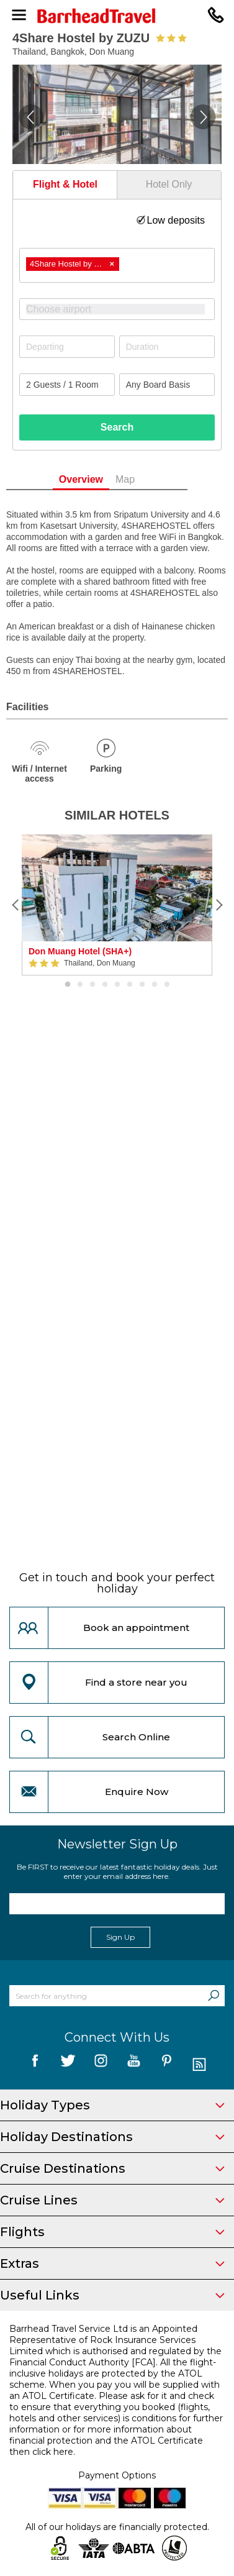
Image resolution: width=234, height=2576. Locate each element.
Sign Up (120, 1937)
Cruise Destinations (112, 2168)
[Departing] (67, 347)
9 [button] (167, 985)
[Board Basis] (167, 384)
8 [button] (154, 985)
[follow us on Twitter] (68, 2064)
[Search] (213, 1995)
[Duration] (167, 347)
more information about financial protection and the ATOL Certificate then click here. (106, 2440)
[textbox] (123, 309)
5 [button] (117, 985)
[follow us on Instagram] (101, 2064)
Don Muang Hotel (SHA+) (80, 951)
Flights (112, 2231)
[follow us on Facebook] (35, 2064)
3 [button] (92, 985)
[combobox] (117, 265)
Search (117, 427)
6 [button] (130, 985)
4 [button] (105, 985)
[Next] (218, 905)
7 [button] (142, 985)
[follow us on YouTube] (134, 2064)
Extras (112, 2263)
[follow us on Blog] (199, 2064)
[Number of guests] (67, 384)
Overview (101, 479)
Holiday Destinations (112, 2136)
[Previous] (15, 905)
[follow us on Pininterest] (167, 2064)
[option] (117, 905)
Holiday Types (112, 2105)
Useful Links (112, 2295)
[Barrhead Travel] (117, 16)
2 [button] (80, 985)
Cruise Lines (112, 2200)
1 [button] (67, 985)
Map (145, 479)
